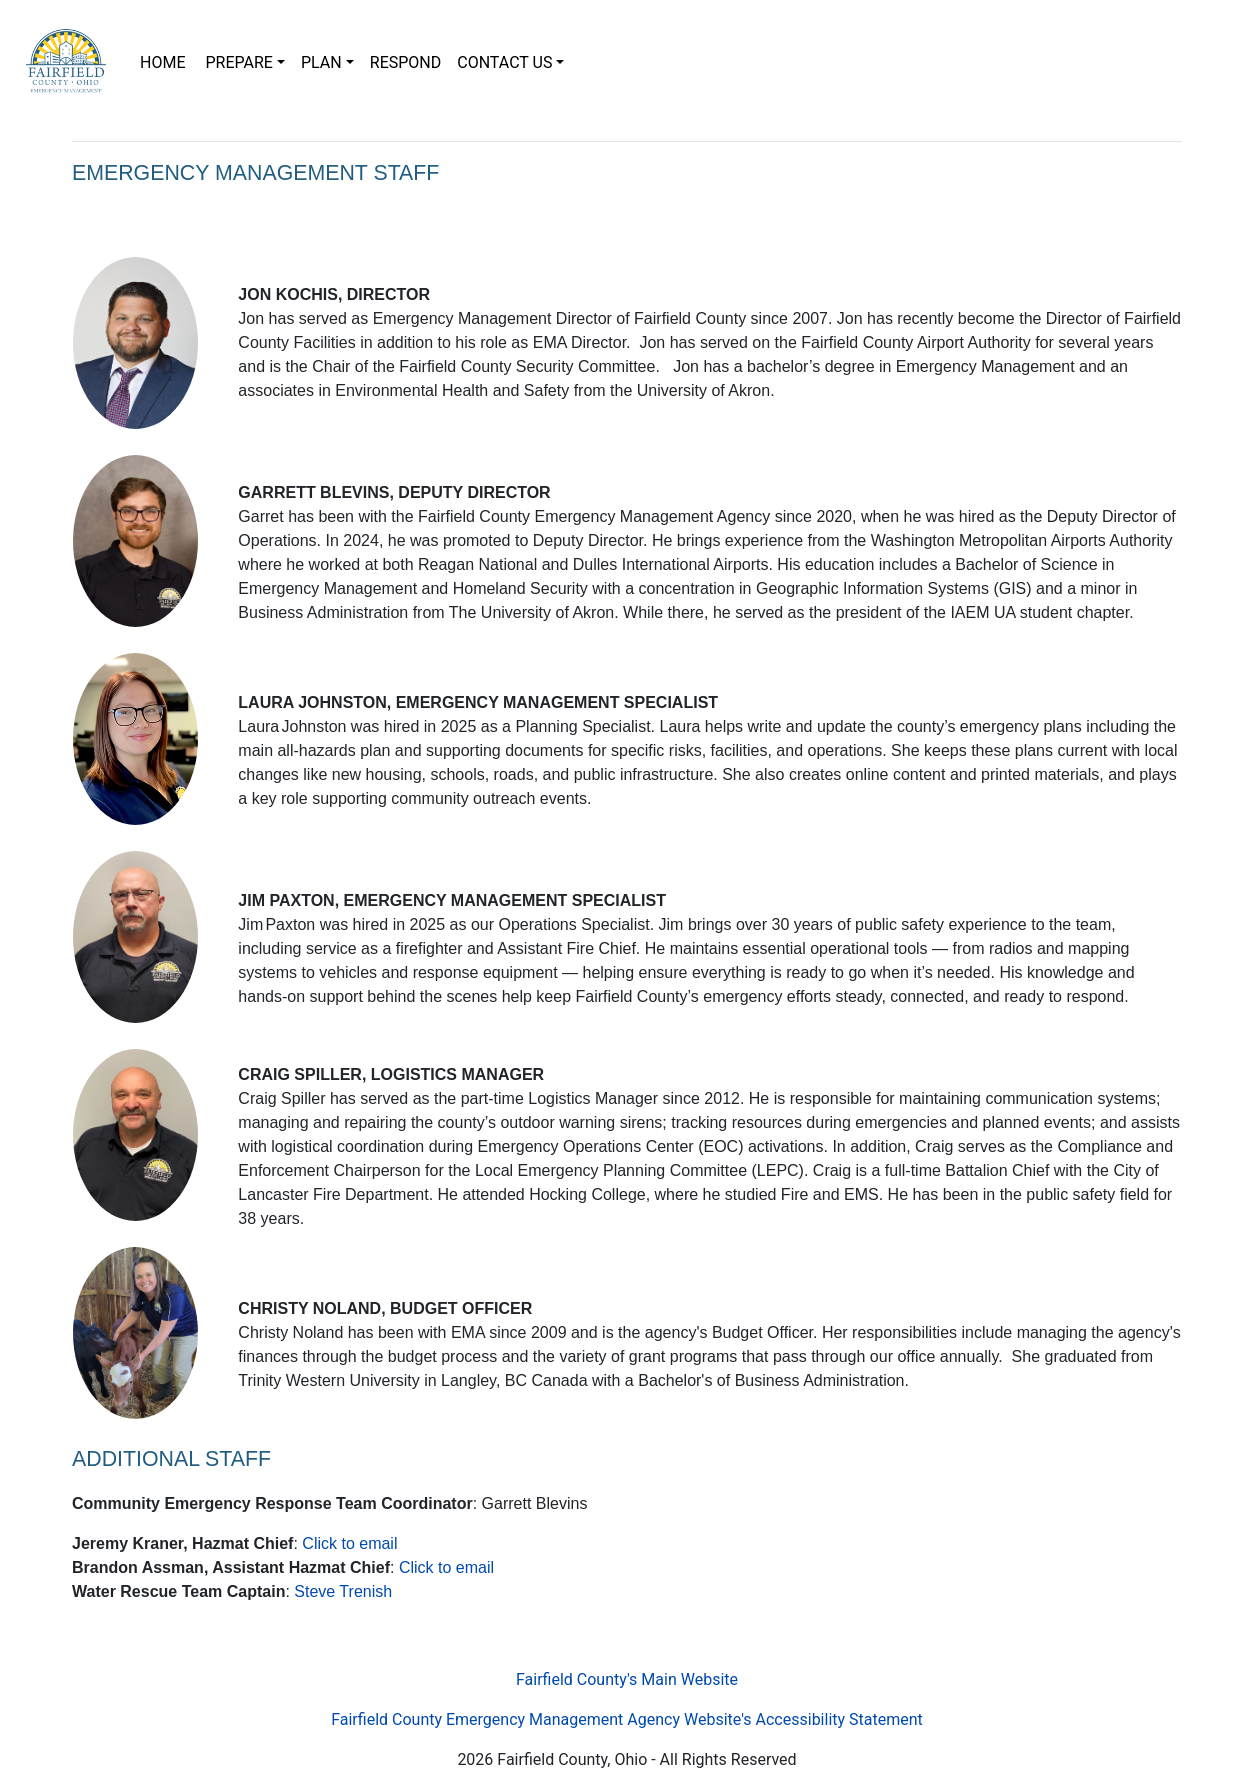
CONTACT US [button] (504, 62)
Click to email (349, 1543)
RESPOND (405, 62)
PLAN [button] (321, 62)
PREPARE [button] (238, 62)
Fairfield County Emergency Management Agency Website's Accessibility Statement (627, 1719)
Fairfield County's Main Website (627, 1679)
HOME (168, 61)
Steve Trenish (343, 1591)
